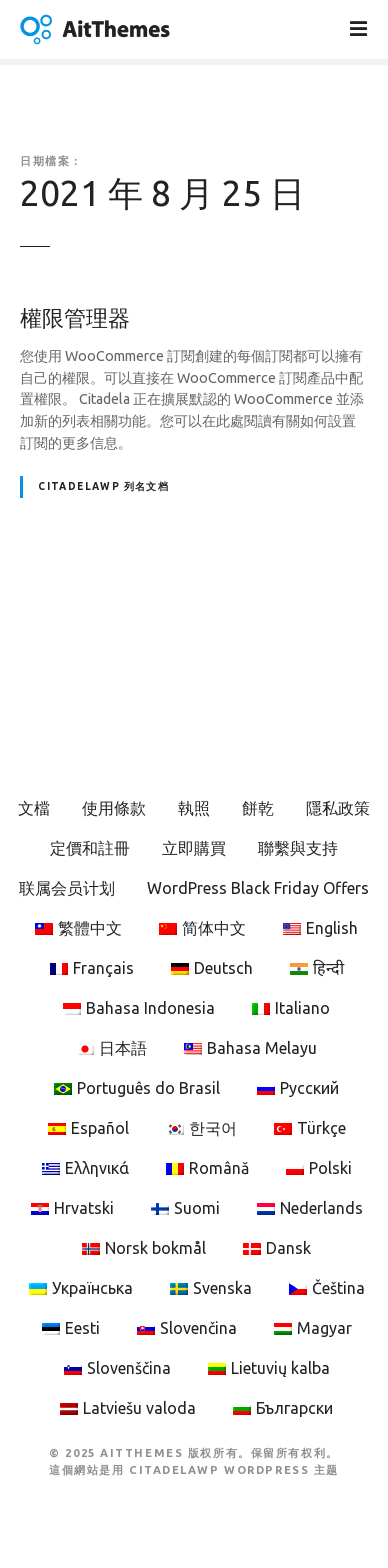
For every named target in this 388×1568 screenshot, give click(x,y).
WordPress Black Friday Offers (258, 888)
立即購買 (194, 848)
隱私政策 (338, 808)
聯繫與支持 (298, 848)
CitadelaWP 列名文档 (103, 486)
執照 (194, 808)
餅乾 (258, 808)
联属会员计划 (67, 888)
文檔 (34, 808)
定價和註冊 (90, 848)
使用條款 (114, 808)
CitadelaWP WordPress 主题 (234, 1470)
